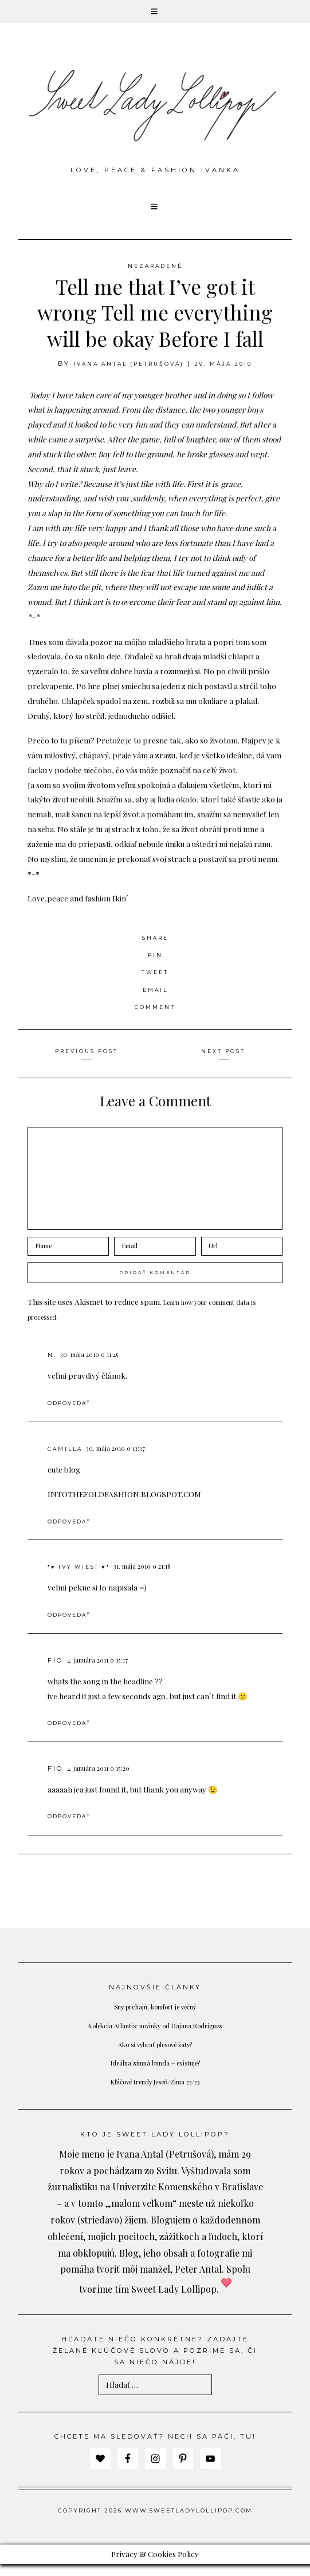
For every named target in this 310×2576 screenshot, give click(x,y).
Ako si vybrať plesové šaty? (155, 2056)
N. (52, 1367)
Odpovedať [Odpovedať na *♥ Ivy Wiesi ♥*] (74, 1627)
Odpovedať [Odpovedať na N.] (74, 1415)
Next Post (223, 1063)
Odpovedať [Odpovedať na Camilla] (74, 1533)
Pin (155, 966)
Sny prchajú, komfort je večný (155, 2018)
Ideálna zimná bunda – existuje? (155, 2074)
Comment (155, 1018)
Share (155, 949)
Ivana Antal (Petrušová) (125, 375)
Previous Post (86, 1063)
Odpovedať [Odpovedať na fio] (74, 1735)
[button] (155, 14)
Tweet (155, 984)
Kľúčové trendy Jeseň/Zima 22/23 (155, 2093)
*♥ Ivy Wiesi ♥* (84, 1579)
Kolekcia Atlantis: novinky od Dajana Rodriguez (155, 2037)
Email (155, 1001)
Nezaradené (155, 277)
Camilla (67, 1461)
